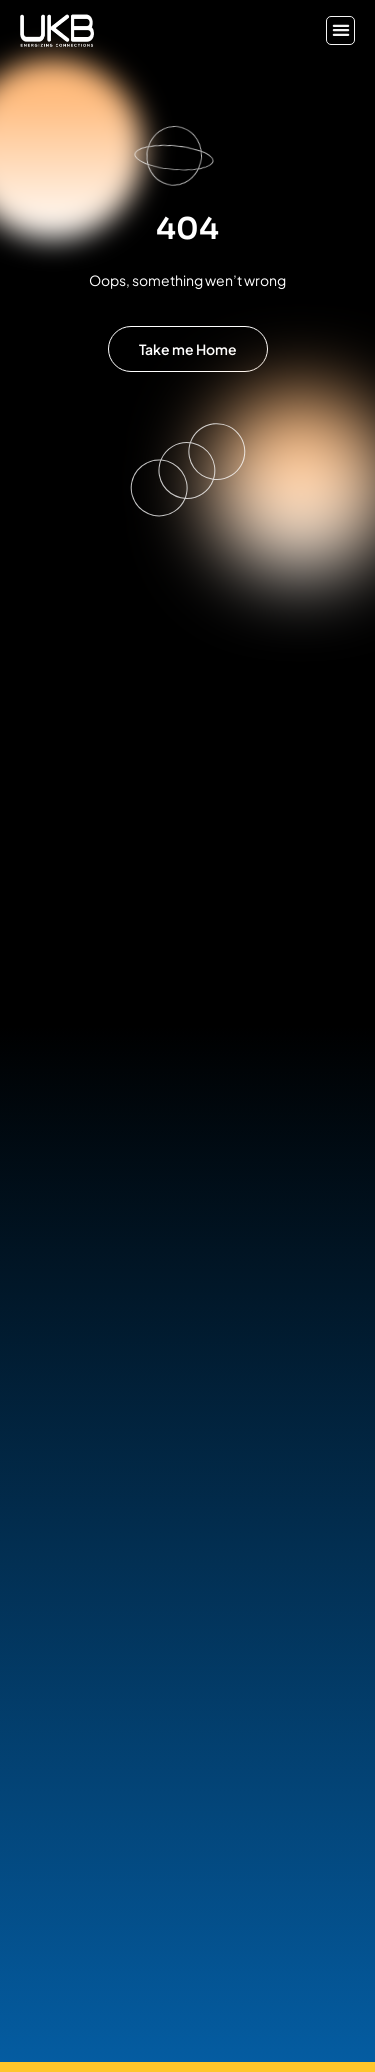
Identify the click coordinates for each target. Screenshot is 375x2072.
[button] (340, 30)
